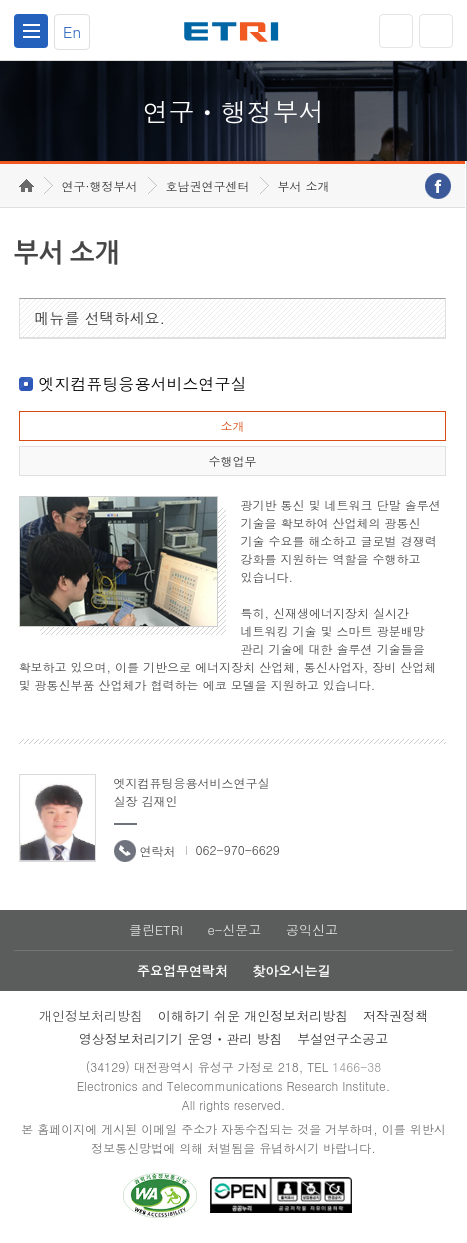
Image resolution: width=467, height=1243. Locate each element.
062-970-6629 (238, 849)
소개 (232, 425)
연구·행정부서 (100, 185)
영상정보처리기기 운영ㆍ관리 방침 (181, 1038)
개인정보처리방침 (91, 1015)
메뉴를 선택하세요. (100, 317)
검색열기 (436, 31)
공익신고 (312, 929)
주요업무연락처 (182, 970)
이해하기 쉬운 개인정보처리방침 (253, 1015)
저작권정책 (395, 1015)
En (72, 31)
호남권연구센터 (208, 185)
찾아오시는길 (291, 970)
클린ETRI (156, 929)
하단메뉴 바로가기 (0, 0)
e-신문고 (234, 929)
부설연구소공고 (342, 1038)
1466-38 (356, 1066)
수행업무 (232, 460)
